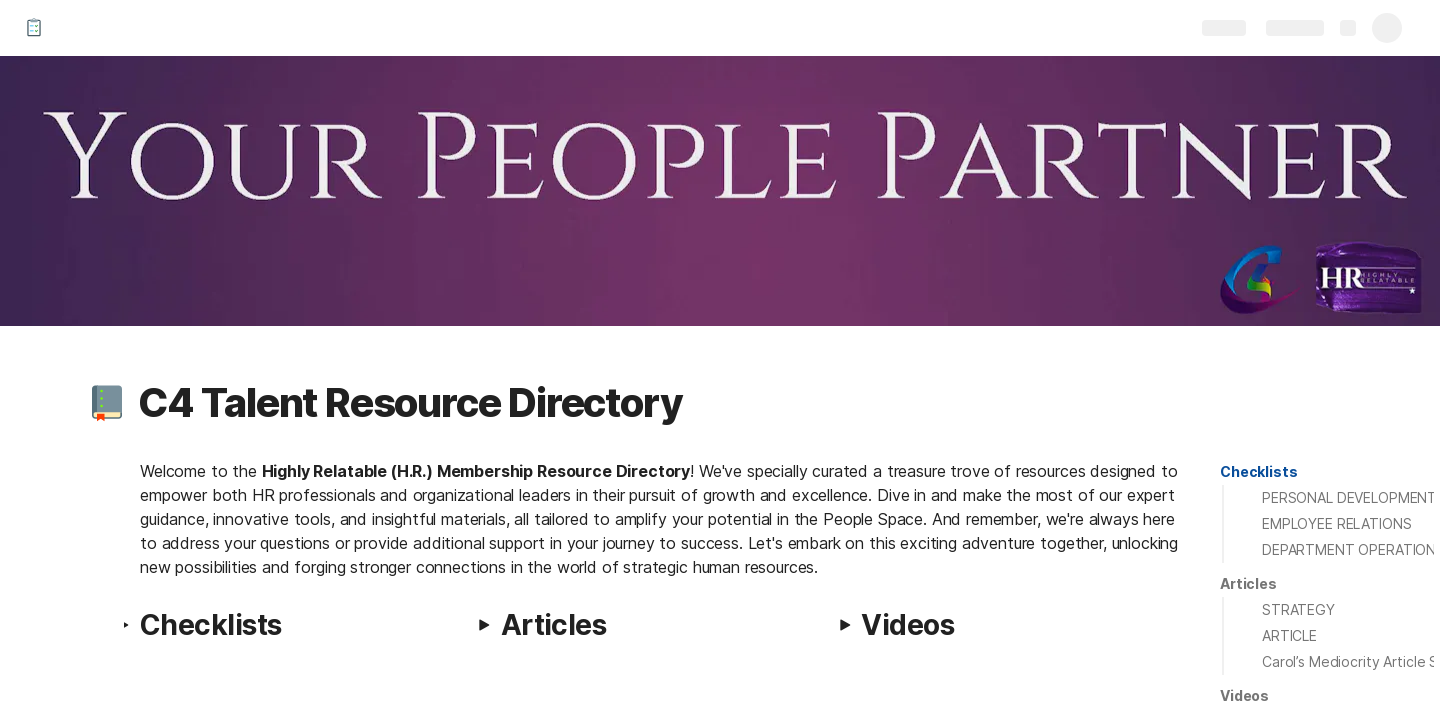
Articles (1248, 583)
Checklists (1259, 471)
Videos (1244, 695)
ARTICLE (1289, 635)
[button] (107, 403)
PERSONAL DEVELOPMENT (1349, 497)
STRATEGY (1298, 609)
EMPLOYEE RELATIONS (1336, 523)
